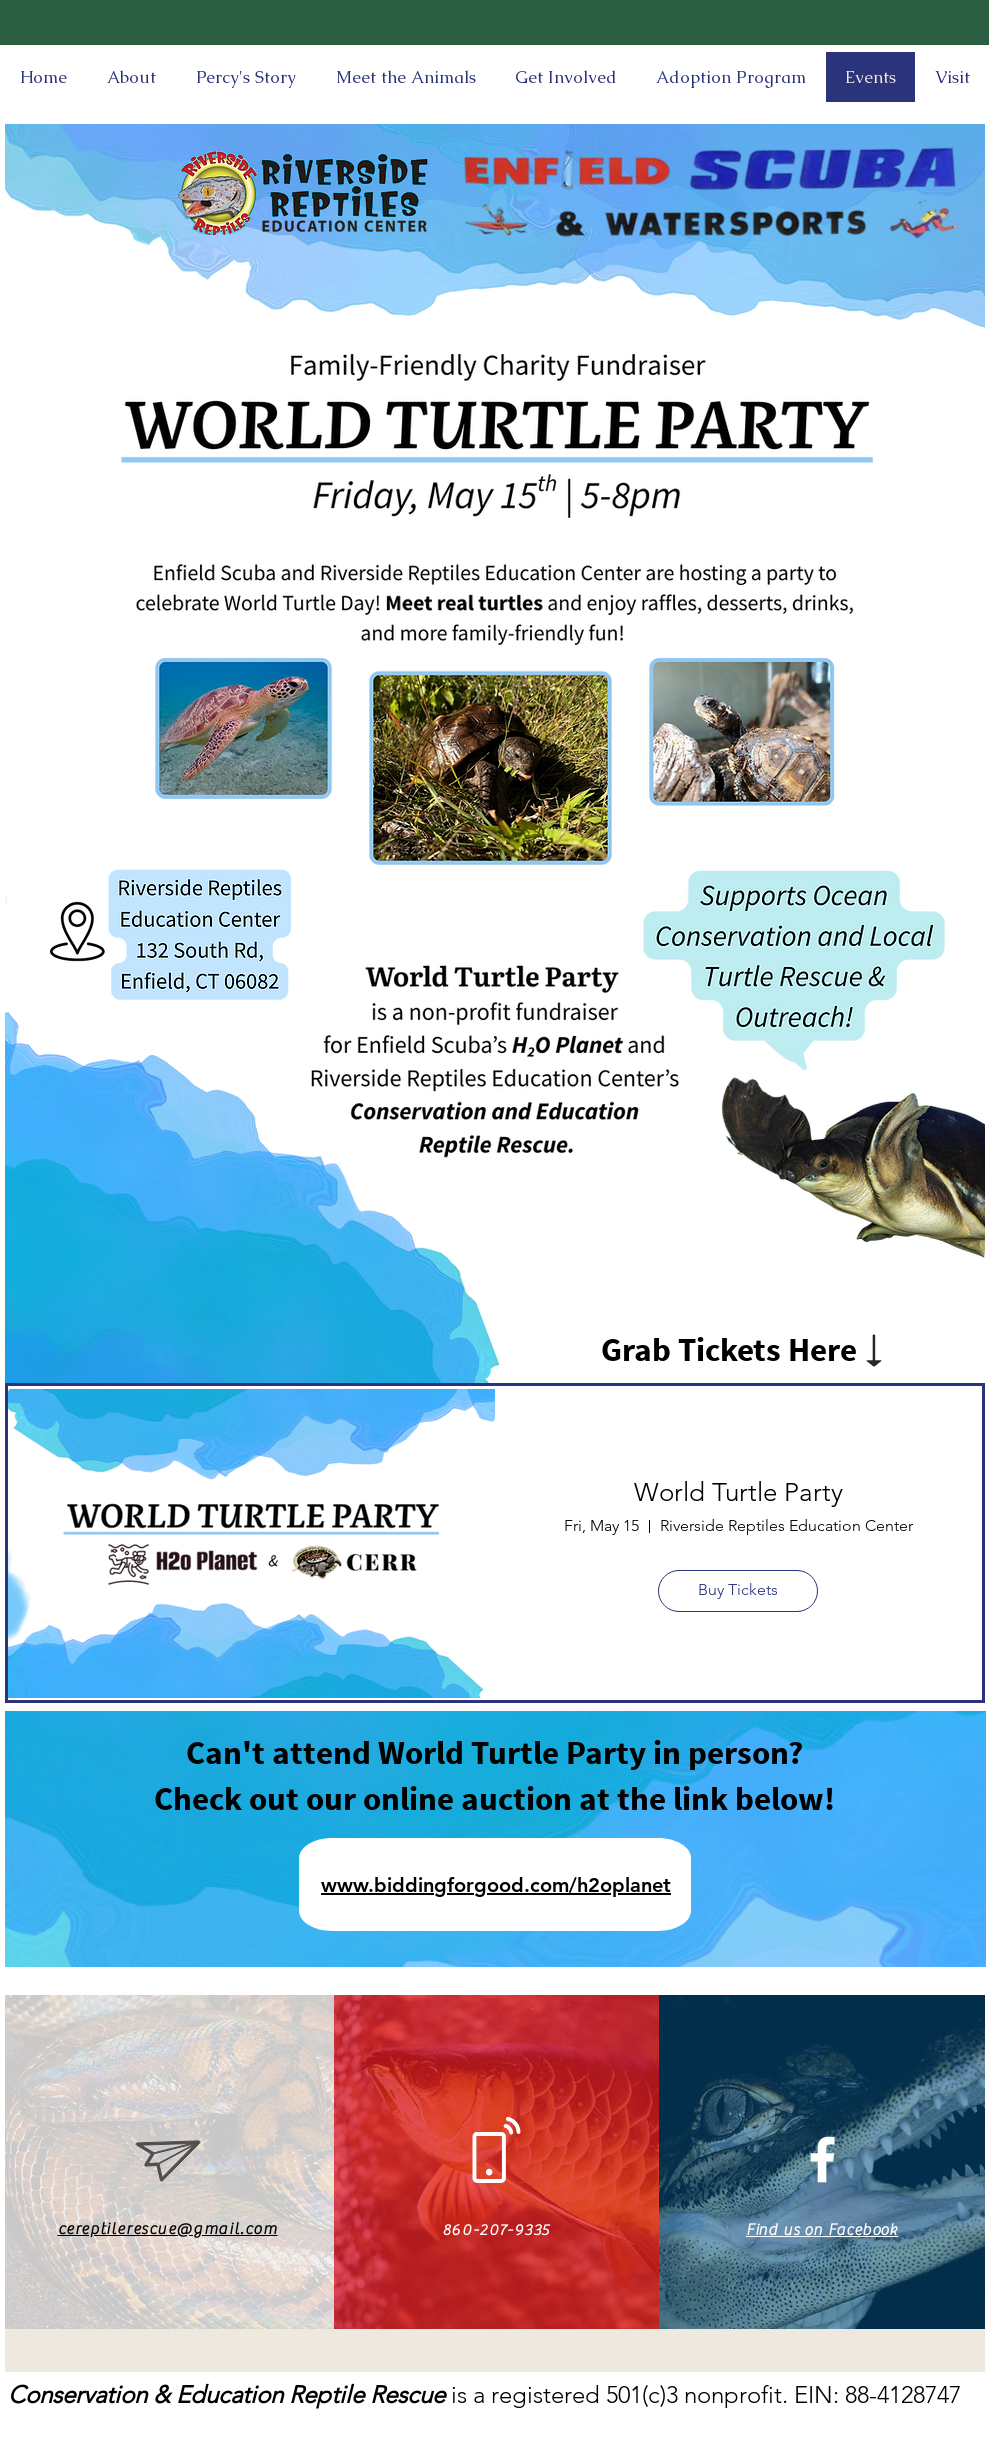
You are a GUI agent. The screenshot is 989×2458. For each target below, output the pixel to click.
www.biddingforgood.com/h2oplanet (496, 1885)
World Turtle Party (738, 1492)
